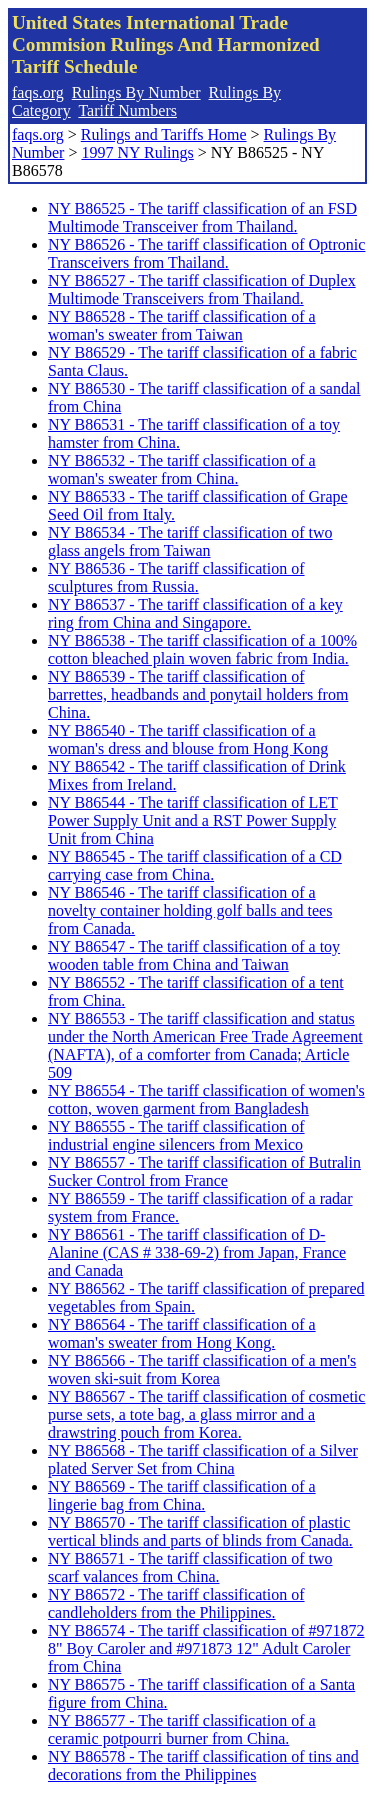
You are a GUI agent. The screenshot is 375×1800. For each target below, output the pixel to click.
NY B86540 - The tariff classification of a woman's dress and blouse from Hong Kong (188, 739)
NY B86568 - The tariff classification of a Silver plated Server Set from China (203, 1459)
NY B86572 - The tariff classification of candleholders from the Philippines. (176, 1603)
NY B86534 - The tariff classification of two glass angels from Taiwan (190, 541)
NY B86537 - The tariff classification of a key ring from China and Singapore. (195, 613)
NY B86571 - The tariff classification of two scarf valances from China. (190, 1567)
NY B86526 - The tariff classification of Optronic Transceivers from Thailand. (206, 253)
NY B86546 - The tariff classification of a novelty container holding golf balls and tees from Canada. (190, 910)
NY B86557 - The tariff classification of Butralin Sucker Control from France (204, 1171)
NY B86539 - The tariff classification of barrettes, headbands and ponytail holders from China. (198, 694)
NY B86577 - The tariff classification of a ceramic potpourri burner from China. (182, 1729)
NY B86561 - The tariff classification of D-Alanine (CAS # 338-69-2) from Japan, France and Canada (197, 1252)
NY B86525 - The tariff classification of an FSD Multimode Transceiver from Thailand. (202, 217)
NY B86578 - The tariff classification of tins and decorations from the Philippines (203, 1765)
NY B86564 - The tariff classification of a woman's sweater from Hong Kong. (182, 1333)
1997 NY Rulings (137, 152)
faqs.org (38, 92)
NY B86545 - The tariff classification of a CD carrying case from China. (195, 865)
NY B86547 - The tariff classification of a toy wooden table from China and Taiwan (194, 955)
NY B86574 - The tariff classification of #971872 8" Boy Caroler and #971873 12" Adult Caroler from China (206, 1648)
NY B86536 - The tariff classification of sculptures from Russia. (176, 577)
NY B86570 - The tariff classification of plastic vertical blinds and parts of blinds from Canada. (200, 1531)
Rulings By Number (136, 92)
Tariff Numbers (127, 110)
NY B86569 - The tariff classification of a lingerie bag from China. (182, 1495)
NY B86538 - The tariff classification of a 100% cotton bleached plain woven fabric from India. (202, 649)
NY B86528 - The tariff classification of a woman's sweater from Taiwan (182, 325)
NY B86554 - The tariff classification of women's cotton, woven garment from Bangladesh (206, 1099)
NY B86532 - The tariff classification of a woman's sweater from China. (182, 469)
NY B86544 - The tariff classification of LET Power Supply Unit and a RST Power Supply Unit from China (193, 820)
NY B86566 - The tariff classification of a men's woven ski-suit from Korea (202, 1369)
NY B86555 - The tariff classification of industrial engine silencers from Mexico (176, 1135)
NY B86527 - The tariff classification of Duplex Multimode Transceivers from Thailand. (202, 289)
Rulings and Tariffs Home (164, 134)
